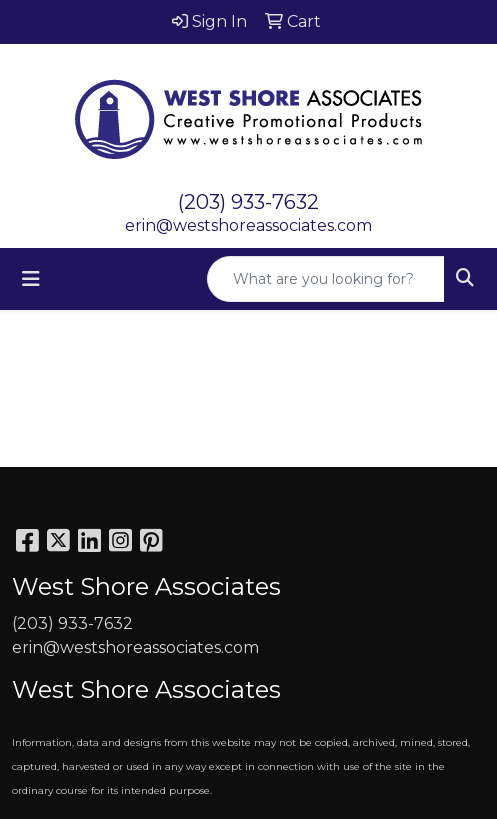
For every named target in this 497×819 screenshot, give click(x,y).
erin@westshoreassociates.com (248, 225)
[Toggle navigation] (31, 279)
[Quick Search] (326, 279)
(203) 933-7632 (248, 202)
